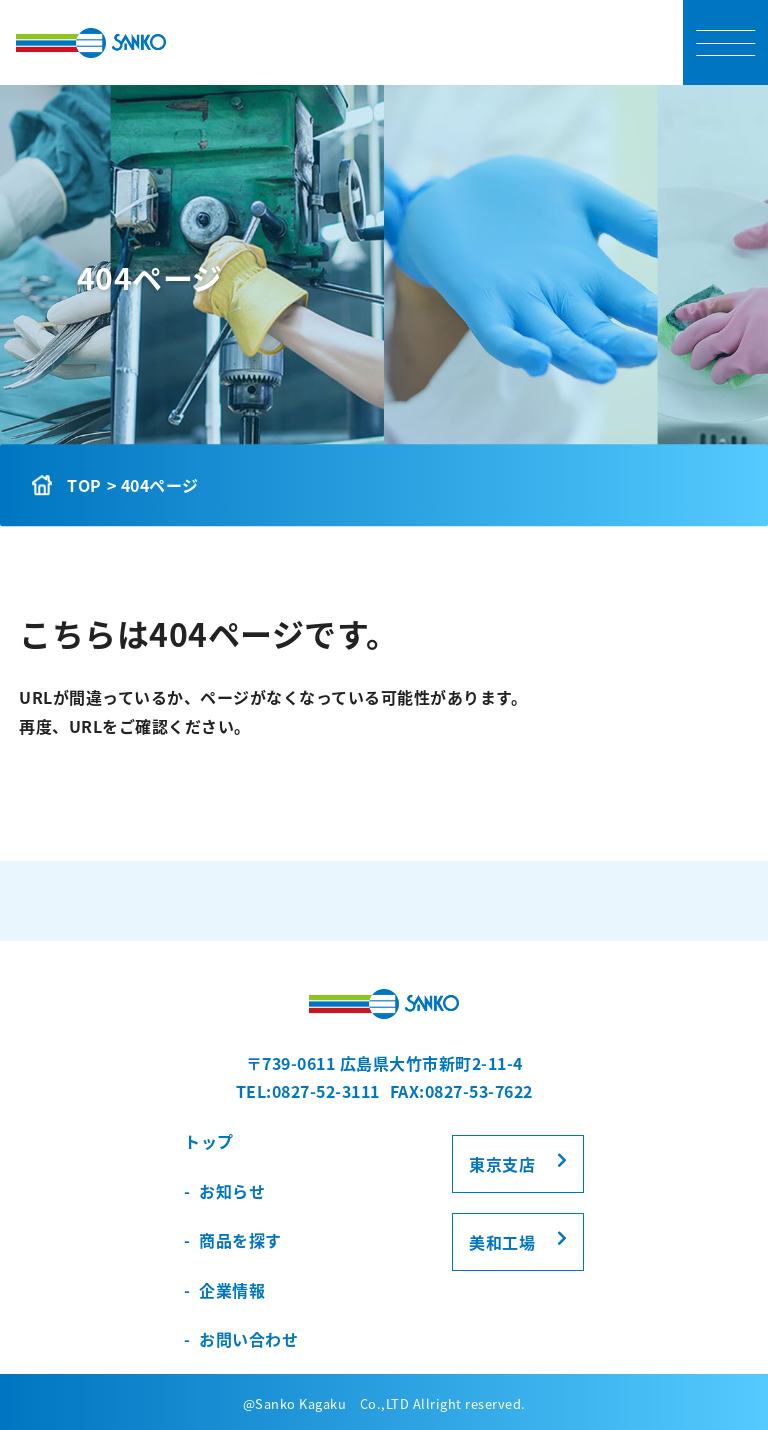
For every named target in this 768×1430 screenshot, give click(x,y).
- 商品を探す (233, 1240)
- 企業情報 (224, 1290)
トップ (209, 1141)
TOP (84, 485)
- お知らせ (224, 1191)
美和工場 (502, 1242)
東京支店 (502, 1164)
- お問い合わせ (241, 1339)
